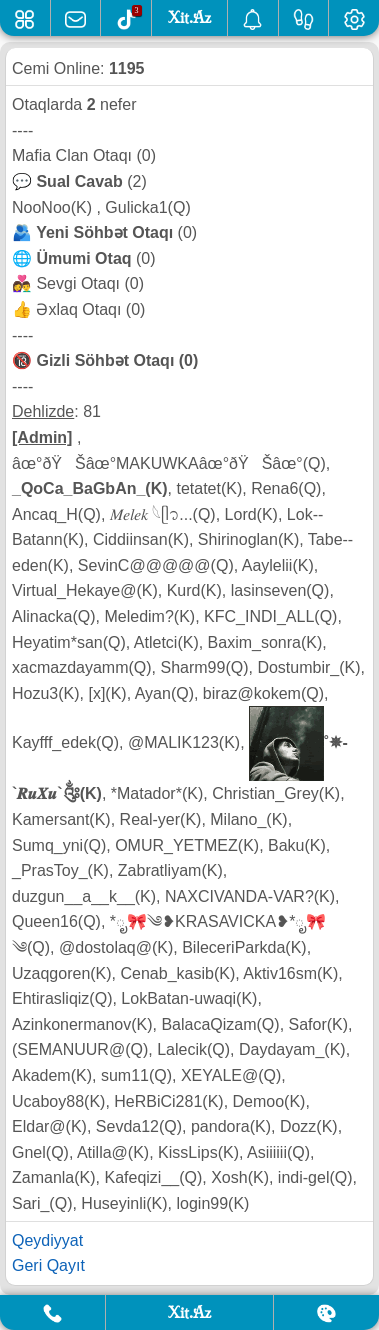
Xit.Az (189, 1312)
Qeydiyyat (47, 1240)
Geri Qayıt (48, 1265)
